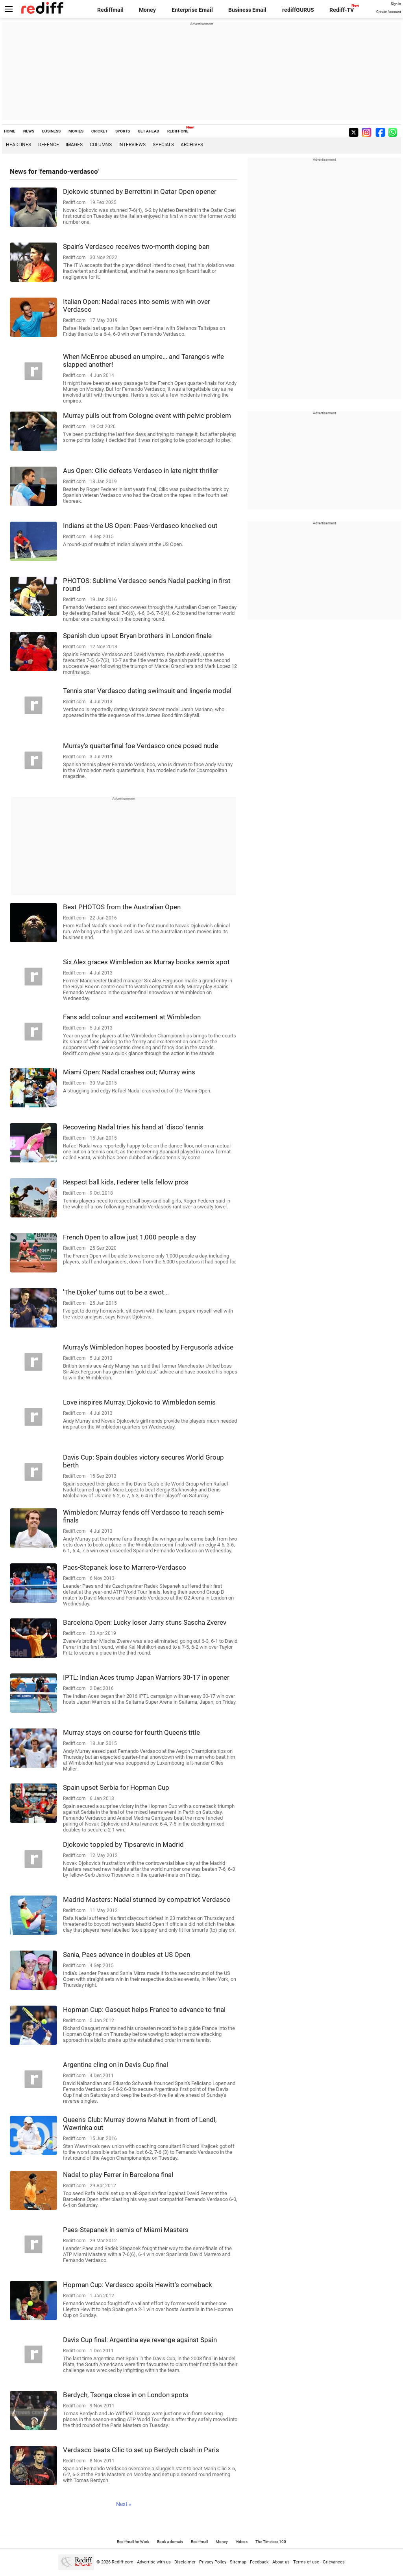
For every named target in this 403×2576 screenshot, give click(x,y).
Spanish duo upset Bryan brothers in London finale (137, 636)
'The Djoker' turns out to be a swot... (116, 1292)
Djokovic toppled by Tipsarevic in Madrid (123, 1844)
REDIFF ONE (178, 131)
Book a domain (170, 2541)
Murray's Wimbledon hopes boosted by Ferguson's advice (148, 1347)
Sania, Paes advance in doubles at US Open (126, 1954)
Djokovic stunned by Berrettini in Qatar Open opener (139, 191)
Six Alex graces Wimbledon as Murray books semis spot (146, 962)
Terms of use (306, 2562)
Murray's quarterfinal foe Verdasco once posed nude (140, 746)
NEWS (28, 131)
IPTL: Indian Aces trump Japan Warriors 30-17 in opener (146, 1677)
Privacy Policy (212, 2562)
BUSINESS (51, 131)
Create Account (388, 12)
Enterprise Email (192, 10)
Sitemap (238, 2562)
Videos (242, 2541)
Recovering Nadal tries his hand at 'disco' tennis (133, 1127)
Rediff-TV (341, 10)
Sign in (396, 4)
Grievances (334, 2562)
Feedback (259, 2562)
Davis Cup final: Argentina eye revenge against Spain (140, 2340)
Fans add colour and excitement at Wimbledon (132, 1017)
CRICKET (99, 131)
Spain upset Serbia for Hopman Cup (116, 1787)
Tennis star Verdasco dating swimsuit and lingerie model (147, 691)
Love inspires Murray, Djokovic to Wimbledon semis (139, 1402)
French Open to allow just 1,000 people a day (129, 1237)
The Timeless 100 (270, 2541)
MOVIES (75, 131)
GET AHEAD (148, 131)
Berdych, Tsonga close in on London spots (126, 2395)
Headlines (18, 144)
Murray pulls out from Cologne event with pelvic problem (147, 415)
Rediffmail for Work (133, 2541)
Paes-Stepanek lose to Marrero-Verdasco (124, 1567)
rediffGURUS (298, 10)
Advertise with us (154, 2562)
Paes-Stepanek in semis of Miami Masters (126, 2230)
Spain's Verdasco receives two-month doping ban (136, 246)
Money (147, 10)
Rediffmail (110, 10)
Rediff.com (122, 2562)
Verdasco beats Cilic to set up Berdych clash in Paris (141, 2450)
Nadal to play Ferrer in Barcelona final (118, 2175)
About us (281, 2562)
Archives (192, 144)
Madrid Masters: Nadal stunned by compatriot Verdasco (147, 1899)
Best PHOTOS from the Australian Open (122, 907)
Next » (123, 2504)
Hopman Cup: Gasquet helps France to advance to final (144, 2009)
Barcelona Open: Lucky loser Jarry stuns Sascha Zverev (144, 1622)
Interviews (132, 144)
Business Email (247, 10)
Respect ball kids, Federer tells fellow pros (126, 1182)
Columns (101, 144)
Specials (163, 144)
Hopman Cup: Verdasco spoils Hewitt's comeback (137, 2285)
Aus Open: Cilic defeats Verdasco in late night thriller (140, 470)
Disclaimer (185, 2562)
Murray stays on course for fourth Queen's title (131, 1732)
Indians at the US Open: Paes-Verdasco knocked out (140, 526)
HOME (9, 131)
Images (74, 144)
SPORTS (122, 131)
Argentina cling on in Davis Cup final (115, 2065)
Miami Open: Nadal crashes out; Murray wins (129, 1072)
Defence (48, 144)
